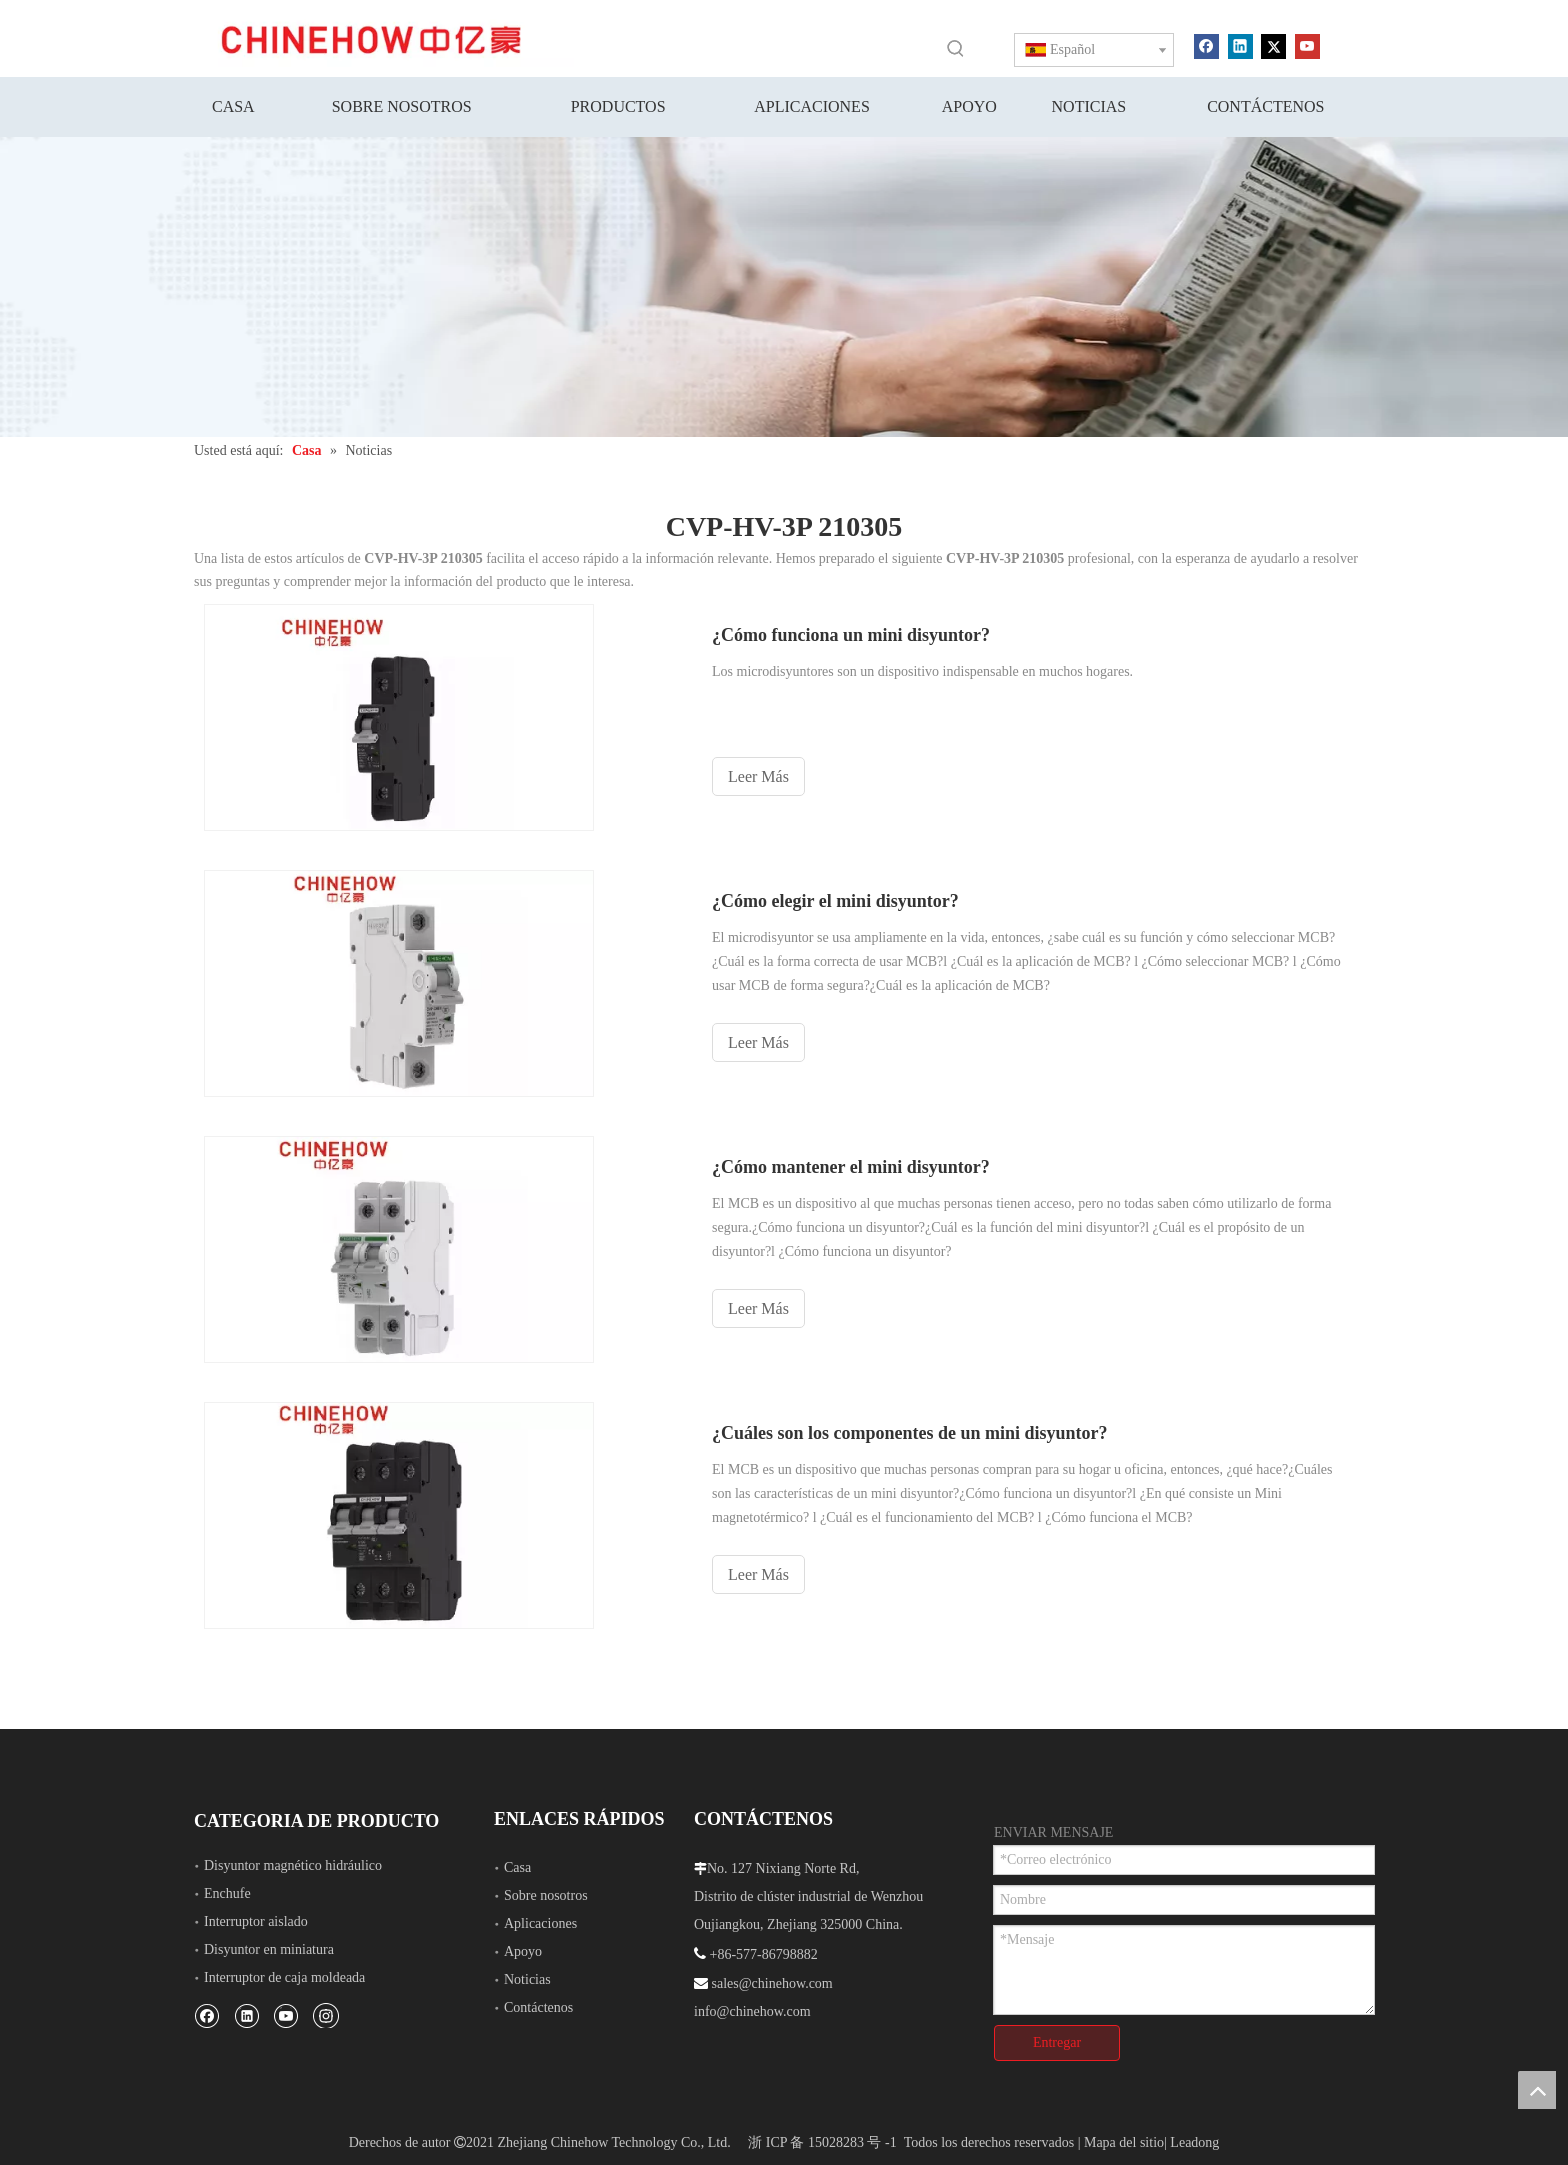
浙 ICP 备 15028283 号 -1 (822, 2142)
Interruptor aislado (256, 1921)
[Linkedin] (1240, 45)
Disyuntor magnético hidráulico (293, 1865)
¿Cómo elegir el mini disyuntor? (835, 901)
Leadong (1194, 2142)
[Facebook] (1206, 45)
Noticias (527, 1979)
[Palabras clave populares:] (956, 48)
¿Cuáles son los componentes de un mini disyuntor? (910, 1433)
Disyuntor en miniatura (269, 1949)
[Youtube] (1307, 45)
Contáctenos (538, 2007)
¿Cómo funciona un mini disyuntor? (851, 635)
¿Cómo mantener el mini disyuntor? (851, 1167)
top (1537, 2090)
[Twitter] (1273, 45)
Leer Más (758, 776)
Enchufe (227, 1893)
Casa (517, 1867)
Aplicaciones (540, 1923)
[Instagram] (326, 2015)
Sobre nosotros (546, 1895)
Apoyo (523, 1951)
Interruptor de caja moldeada (284, 1977)
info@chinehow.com (752, 2011)
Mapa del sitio (1124, 2142)
